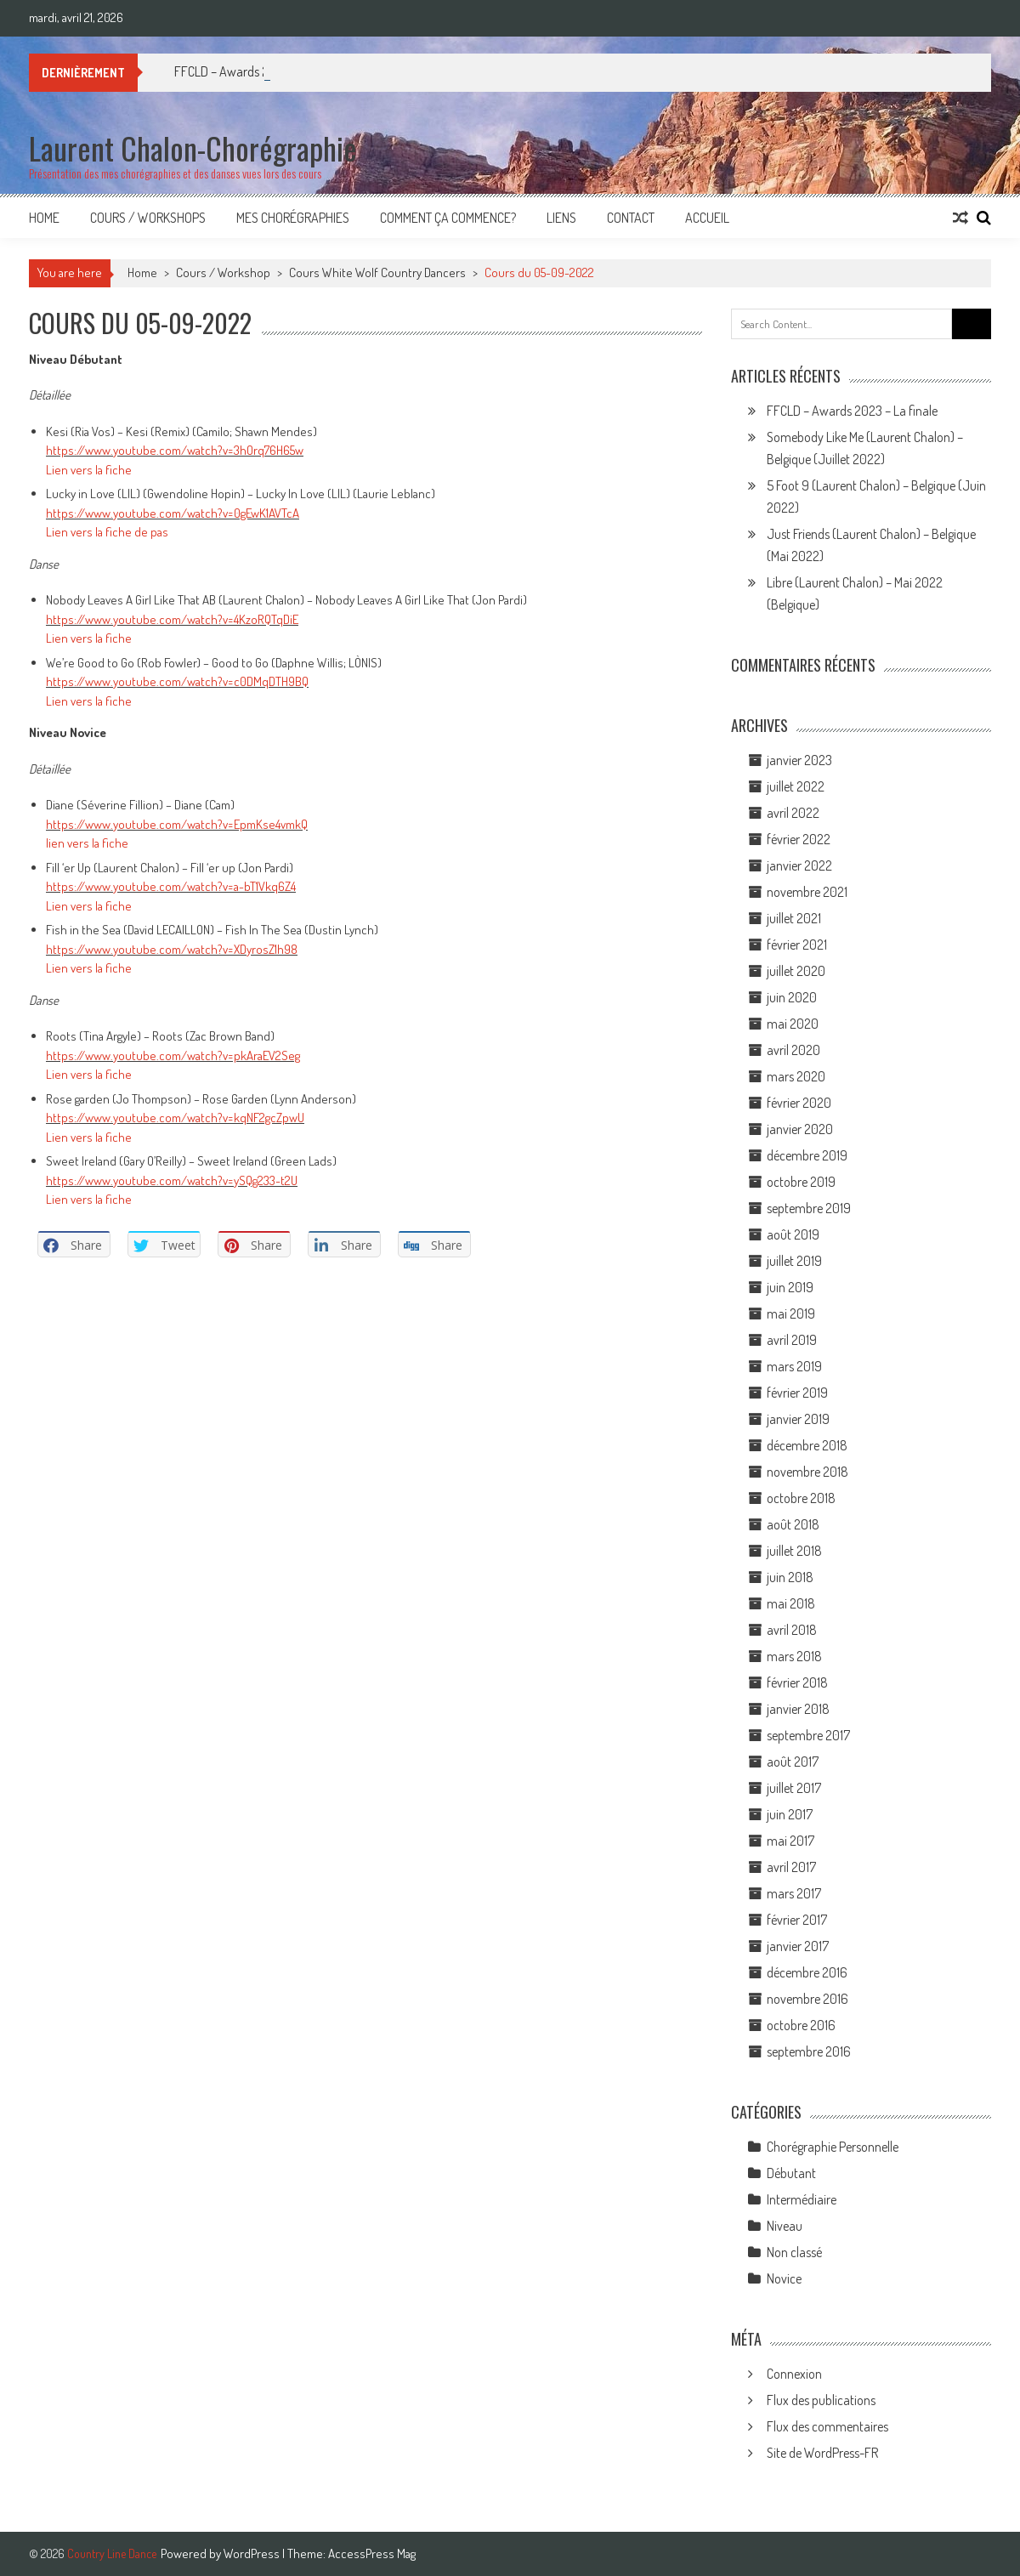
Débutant (791, 2173)
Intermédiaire (801, 2199)
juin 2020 (792, 997)
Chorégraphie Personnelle (832, 2146)
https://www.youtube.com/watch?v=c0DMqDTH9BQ (177, 681)
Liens (561, 217)
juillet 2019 (794, 1260)
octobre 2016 (801, 2025)
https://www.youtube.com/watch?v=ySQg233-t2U (172, 1180)
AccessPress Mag (372, 2553)
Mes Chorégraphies (292, 217)
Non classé (794, 2252)
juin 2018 (790, 1577)
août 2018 (793, 1524)
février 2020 (799, 1102)
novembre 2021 (807, 891)
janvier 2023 (799, 760)
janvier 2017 (798, 1946)
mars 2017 (794, 1893)
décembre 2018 (807, 1445)
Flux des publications (821, 2400)
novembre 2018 (807, 1471)
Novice (784, 2278)
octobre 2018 (801, 1497)
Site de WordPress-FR (822, 2452)
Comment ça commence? (448, 217)
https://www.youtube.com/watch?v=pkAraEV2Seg (173, 1055)
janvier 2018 (798, 1708)
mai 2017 (790, 1840)
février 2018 (797, 1682)
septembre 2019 (809, 1208)
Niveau (784, 2225)
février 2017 (797, 1919)
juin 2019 (790, 1287)
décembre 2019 (807, 1155)
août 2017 (793, 1761)
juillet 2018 (794, 1550)
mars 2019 (794, 1366)
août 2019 (793, 1234)
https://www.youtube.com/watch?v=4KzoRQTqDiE (172, 619)
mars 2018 (794, 1656)
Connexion (794, 2373)
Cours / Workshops (148, 217)
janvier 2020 (800, 1129)
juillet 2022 (795, 786)
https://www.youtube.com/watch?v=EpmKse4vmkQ (177, 824)
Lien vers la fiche (89, 470)
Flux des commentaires (827, 2426)
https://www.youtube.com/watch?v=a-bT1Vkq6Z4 (171, 886)
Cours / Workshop (223, 272)
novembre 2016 (807, 1998)
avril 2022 (793, 812)
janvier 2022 (799, 865)
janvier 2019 (798, 1418)
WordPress (253, 2553)
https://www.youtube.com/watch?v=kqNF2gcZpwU (175, 1117)
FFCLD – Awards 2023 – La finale (852, 410)
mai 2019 (791, 1313)
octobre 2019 (801, 1181)
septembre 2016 (809, 2051)
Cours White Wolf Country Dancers (377, 272)
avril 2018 (792, 1629)
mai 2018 (791, 1603)
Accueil (707, 217)
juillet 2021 (794, 918)
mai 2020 (793, 1023)
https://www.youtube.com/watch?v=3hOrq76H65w (174, 450)
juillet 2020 (796, 970)
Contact (630, 217)
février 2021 (797, 944)
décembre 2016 (807, 1972)
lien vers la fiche (87, 843)
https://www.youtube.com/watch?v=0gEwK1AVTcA (172, 513)
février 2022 (798, 839)
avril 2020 (793, 1049)
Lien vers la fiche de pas (107, 532)
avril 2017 (791, 1866)
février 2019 (797, 1392)
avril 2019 (792, 1339)
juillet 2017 (794, 1787)
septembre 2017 (808, 1735)
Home (44, 217)
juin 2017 (790, 1814)
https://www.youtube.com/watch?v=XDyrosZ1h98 (172, 949)
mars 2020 (796, 1076)
